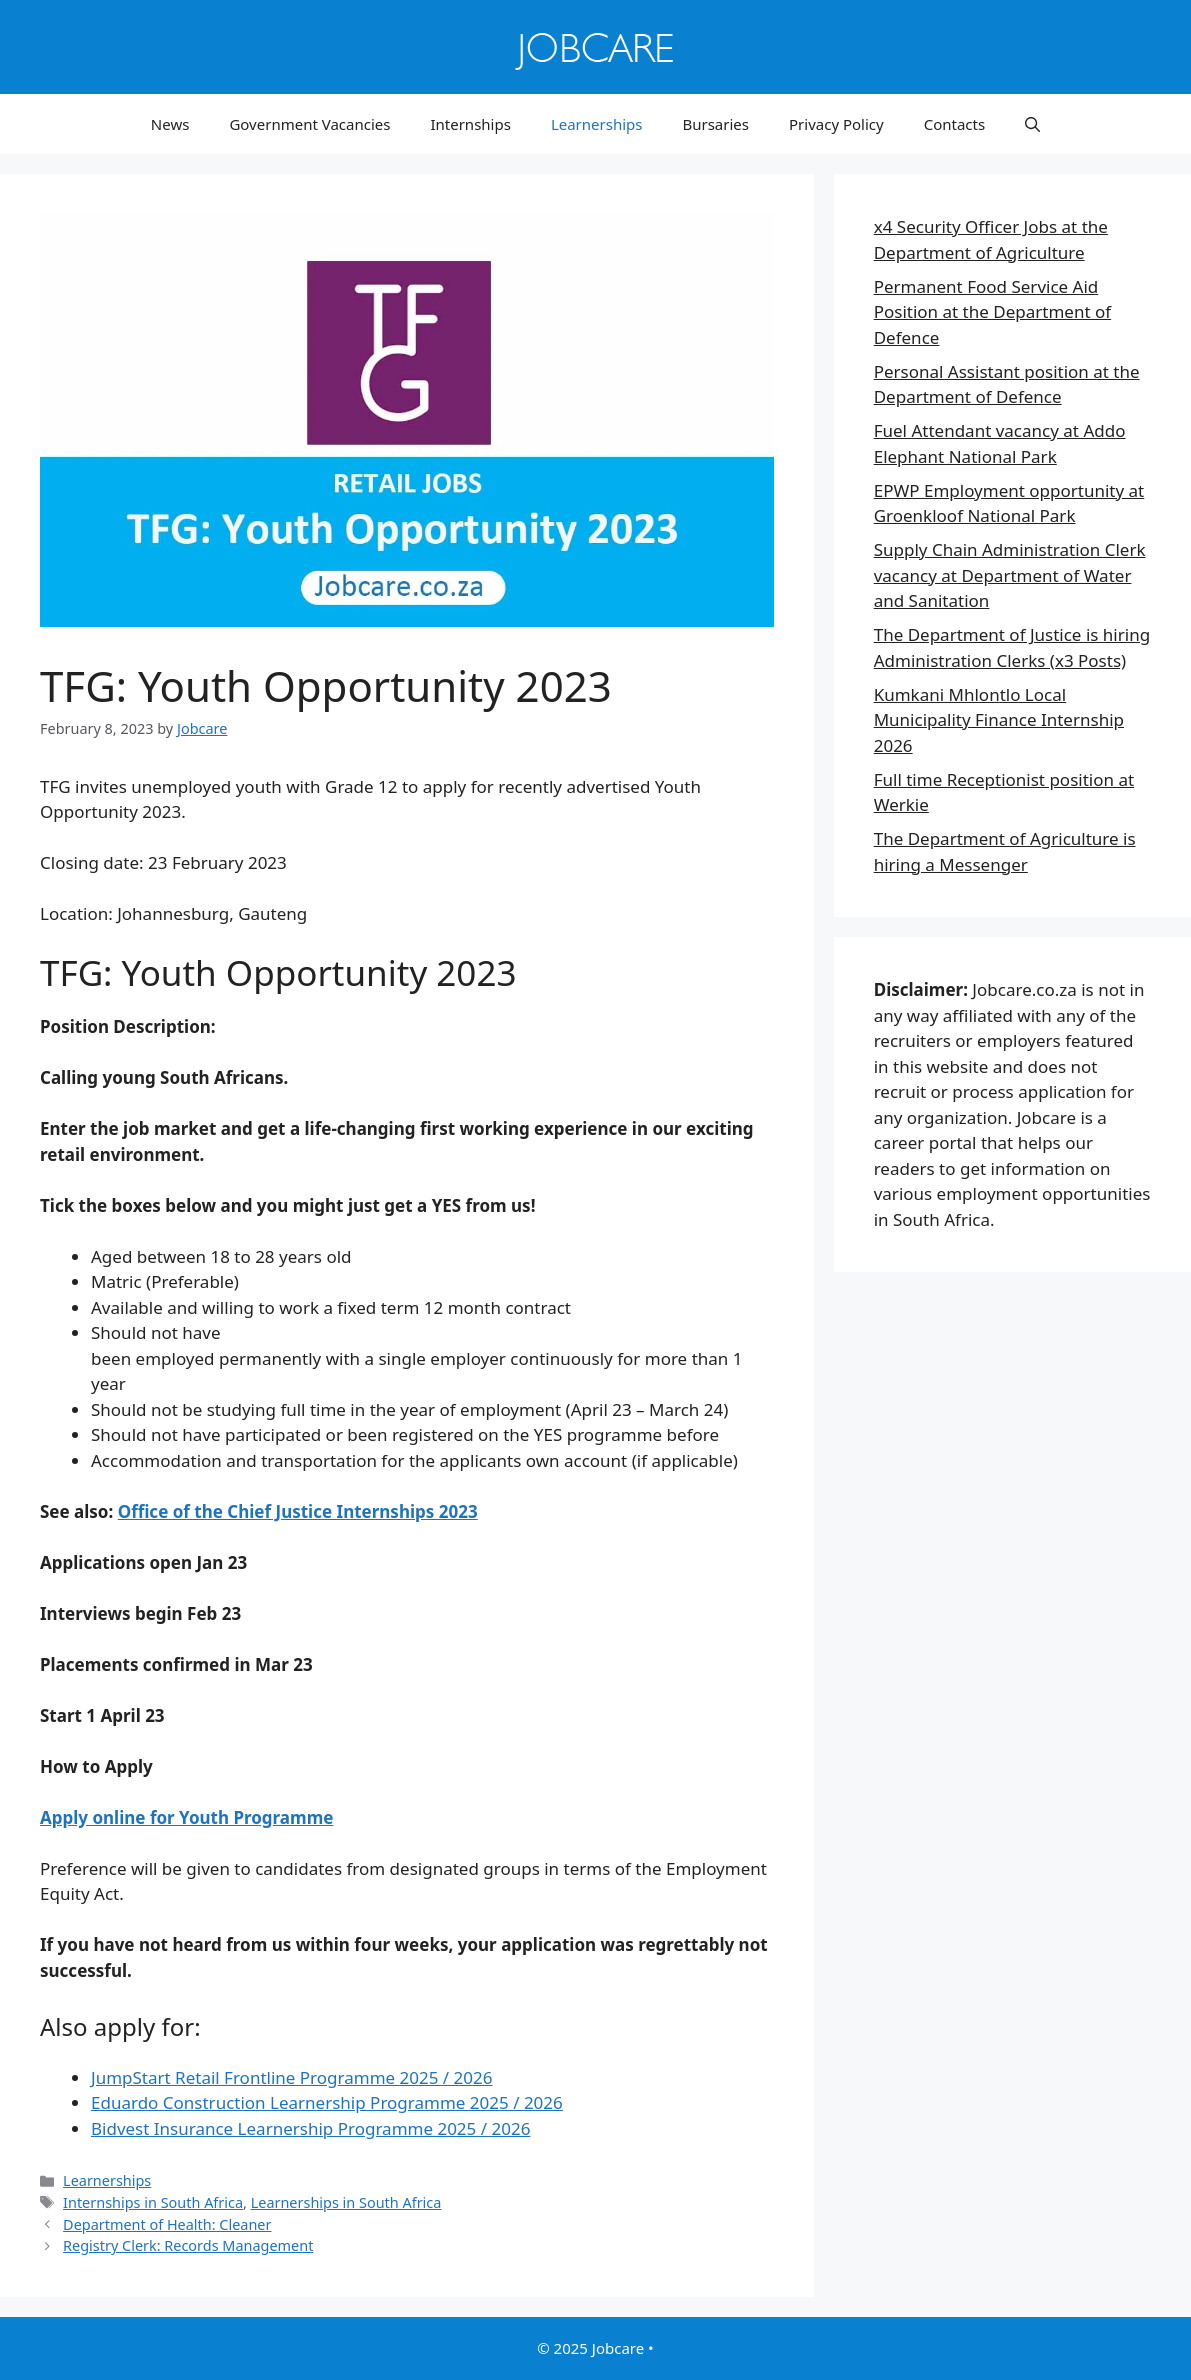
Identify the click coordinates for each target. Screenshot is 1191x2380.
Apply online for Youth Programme (186, 1817)
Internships (470, 124)
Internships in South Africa (153, 2202)
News (170, 124)
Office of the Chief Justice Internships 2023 (298, 1511)
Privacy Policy (836, 124)
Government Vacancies (309, 124)
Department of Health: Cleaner (167, 2224)
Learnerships (597, 124)
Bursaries (715, 124)
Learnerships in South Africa (346, 2202)
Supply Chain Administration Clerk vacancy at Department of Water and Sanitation (1010, 575)
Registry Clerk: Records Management (188, 2245)
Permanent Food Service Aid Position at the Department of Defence (992, 312)
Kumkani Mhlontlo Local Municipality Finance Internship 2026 (999, 720)
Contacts (954, 124)
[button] (1032, 124)
